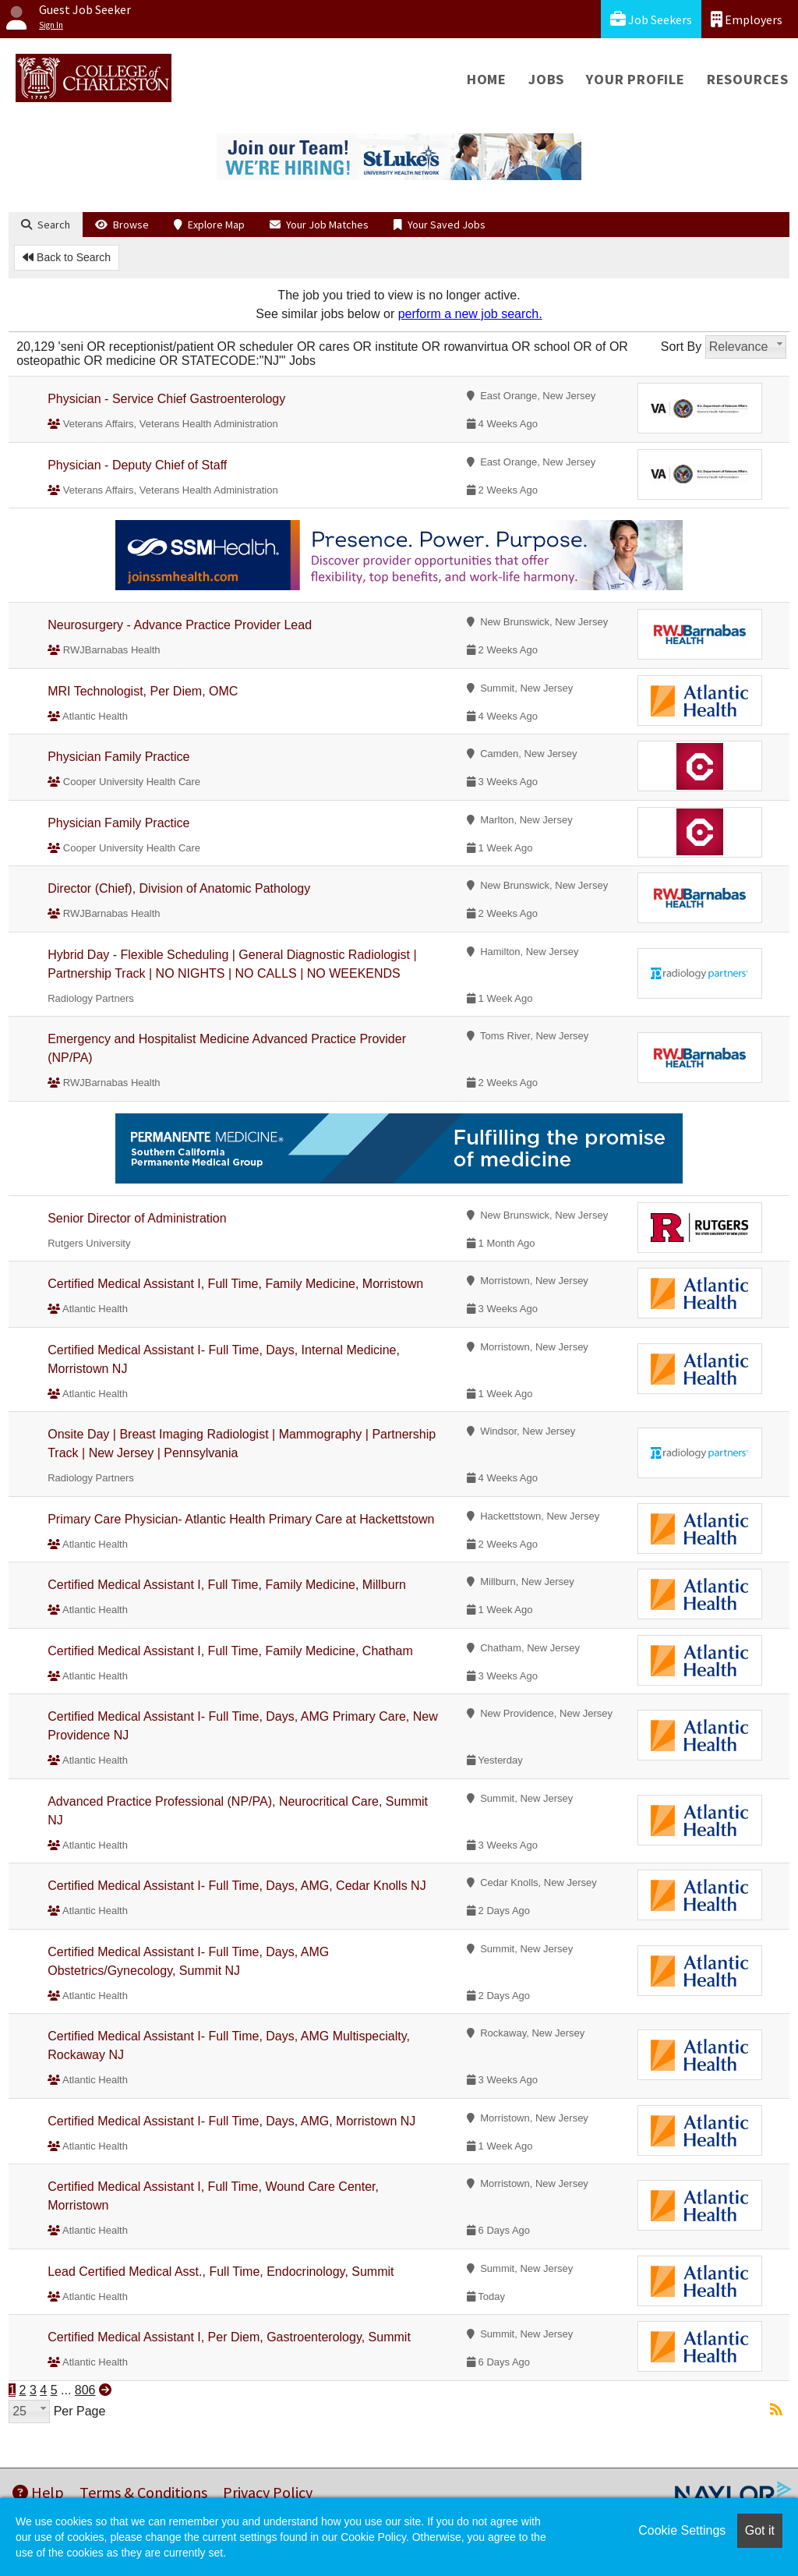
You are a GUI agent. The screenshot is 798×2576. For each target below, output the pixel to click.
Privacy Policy (267, 2492)
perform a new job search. (470, 313)
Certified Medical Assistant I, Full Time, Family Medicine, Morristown (235, 1283)
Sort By (681, 346)
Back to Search (67, 257)
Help (38, 2492)
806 (85, 2390)
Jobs (546, 79)
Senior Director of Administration (137, 1218)
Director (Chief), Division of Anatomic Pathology (179, 888)
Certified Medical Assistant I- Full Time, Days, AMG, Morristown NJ (231, 2121)
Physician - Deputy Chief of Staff (137, 465)
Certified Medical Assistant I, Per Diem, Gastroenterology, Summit (229, 2337)
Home (487, 79)
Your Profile (635, 79)
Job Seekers (651, 19)
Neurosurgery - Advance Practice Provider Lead (180, 625)
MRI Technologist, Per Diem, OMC (143, 691)
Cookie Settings (682, 2530)
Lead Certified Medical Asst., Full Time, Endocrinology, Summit (221, 2271)
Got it (760, 2530)
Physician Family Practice (118, 756)
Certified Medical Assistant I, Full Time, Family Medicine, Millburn (227, 1584)
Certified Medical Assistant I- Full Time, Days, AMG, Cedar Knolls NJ (236, 1885)
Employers (746, 19)
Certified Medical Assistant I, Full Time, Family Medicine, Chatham (230, 1651)
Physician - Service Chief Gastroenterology (166, 398)
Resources (748, 79)
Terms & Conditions (143, 2492)
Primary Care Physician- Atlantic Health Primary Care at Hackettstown (241, 1519)
